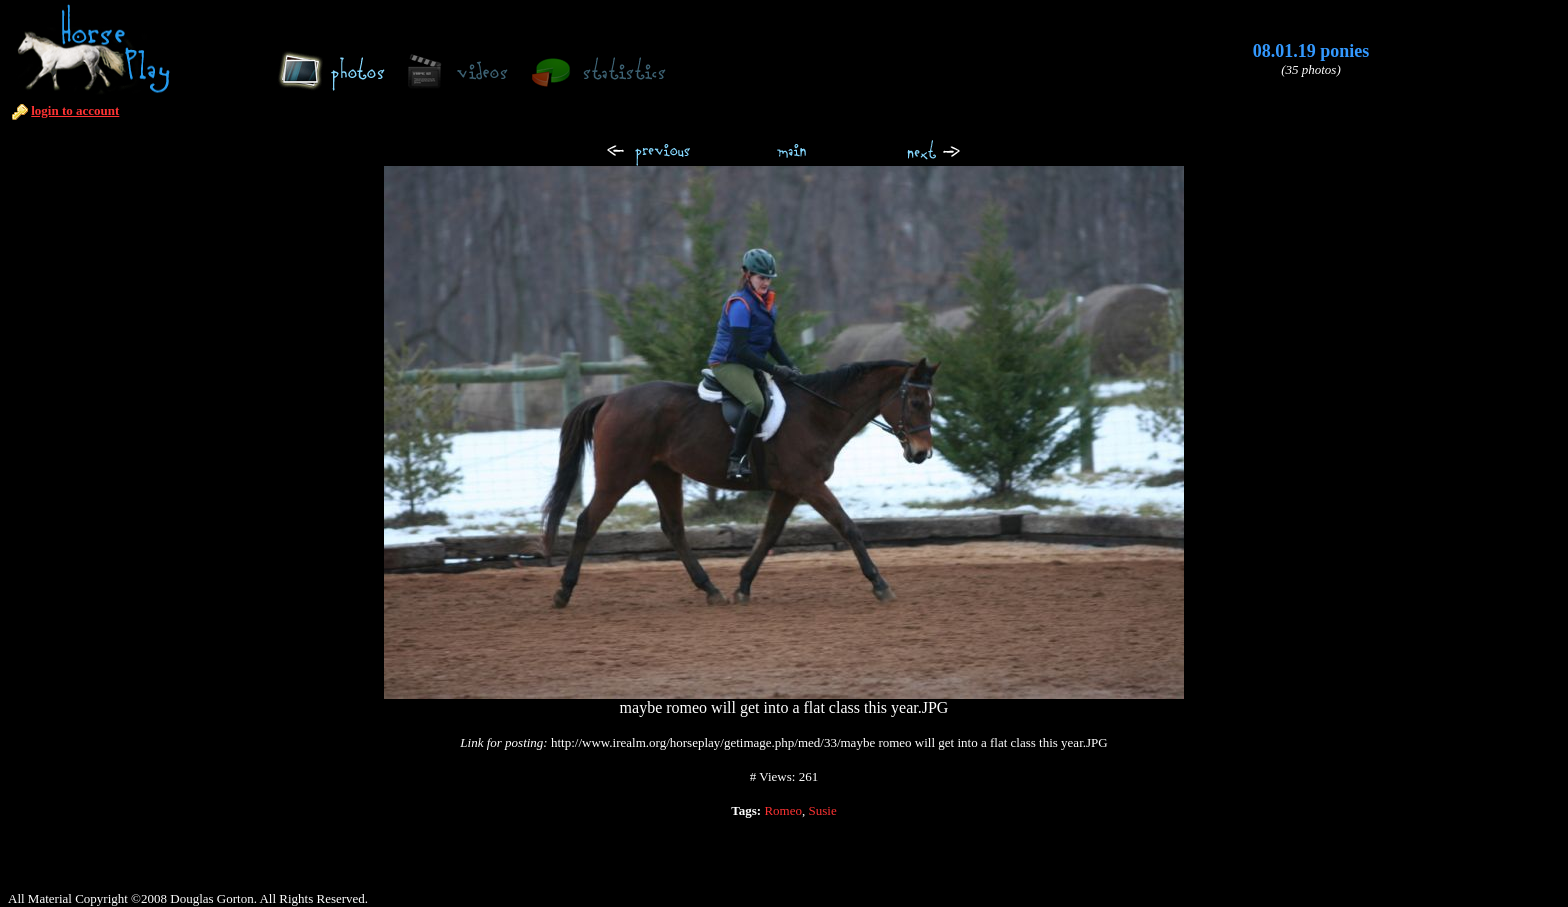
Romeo (783, 810)
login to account (75, 110)
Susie (823, 810)
